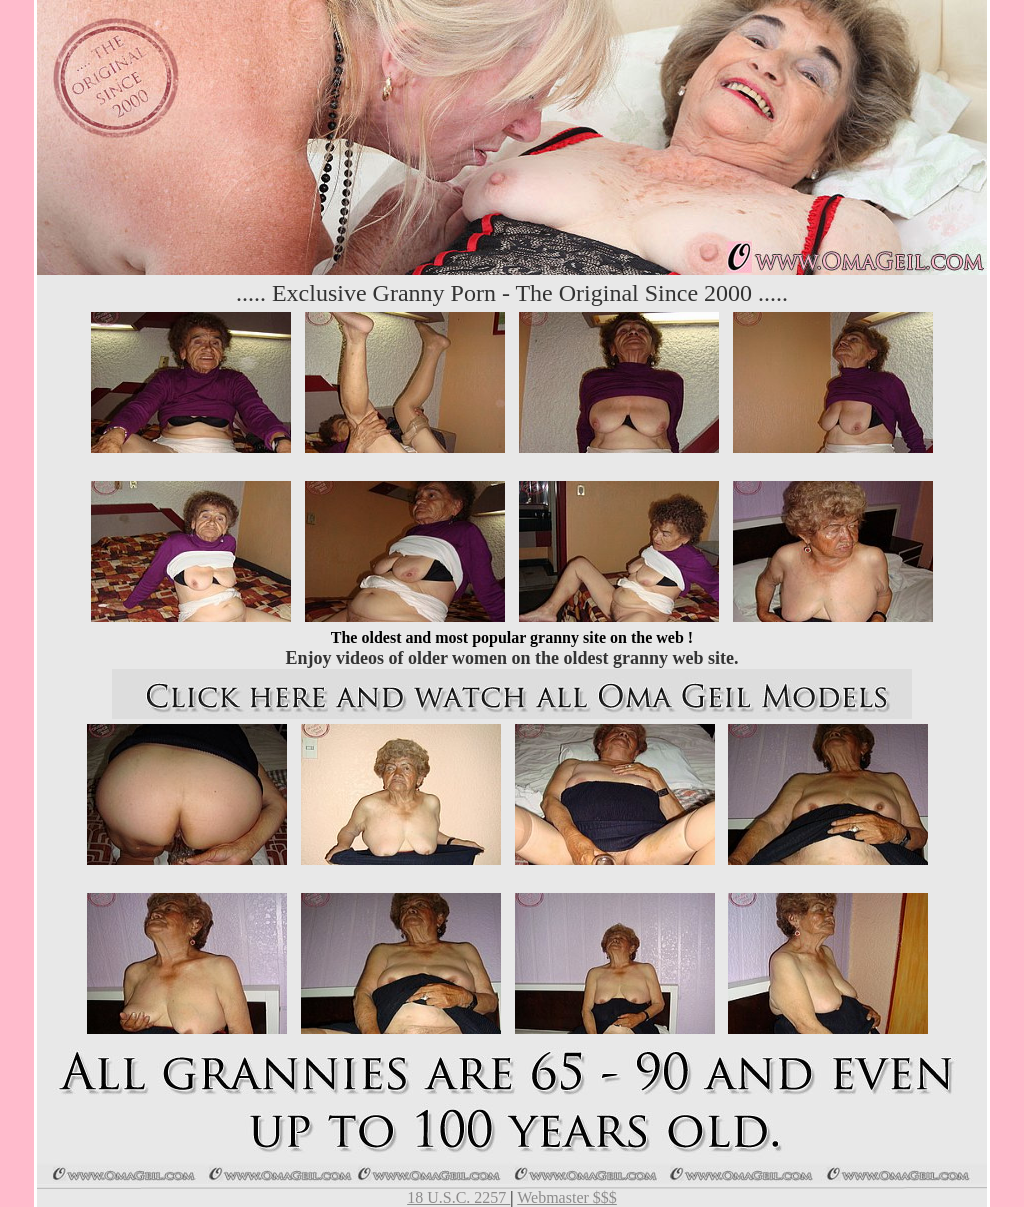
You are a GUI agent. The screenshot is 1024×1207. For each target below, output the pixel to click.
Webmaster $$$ (567, 1197)
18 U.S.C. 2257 (458, 1197)
